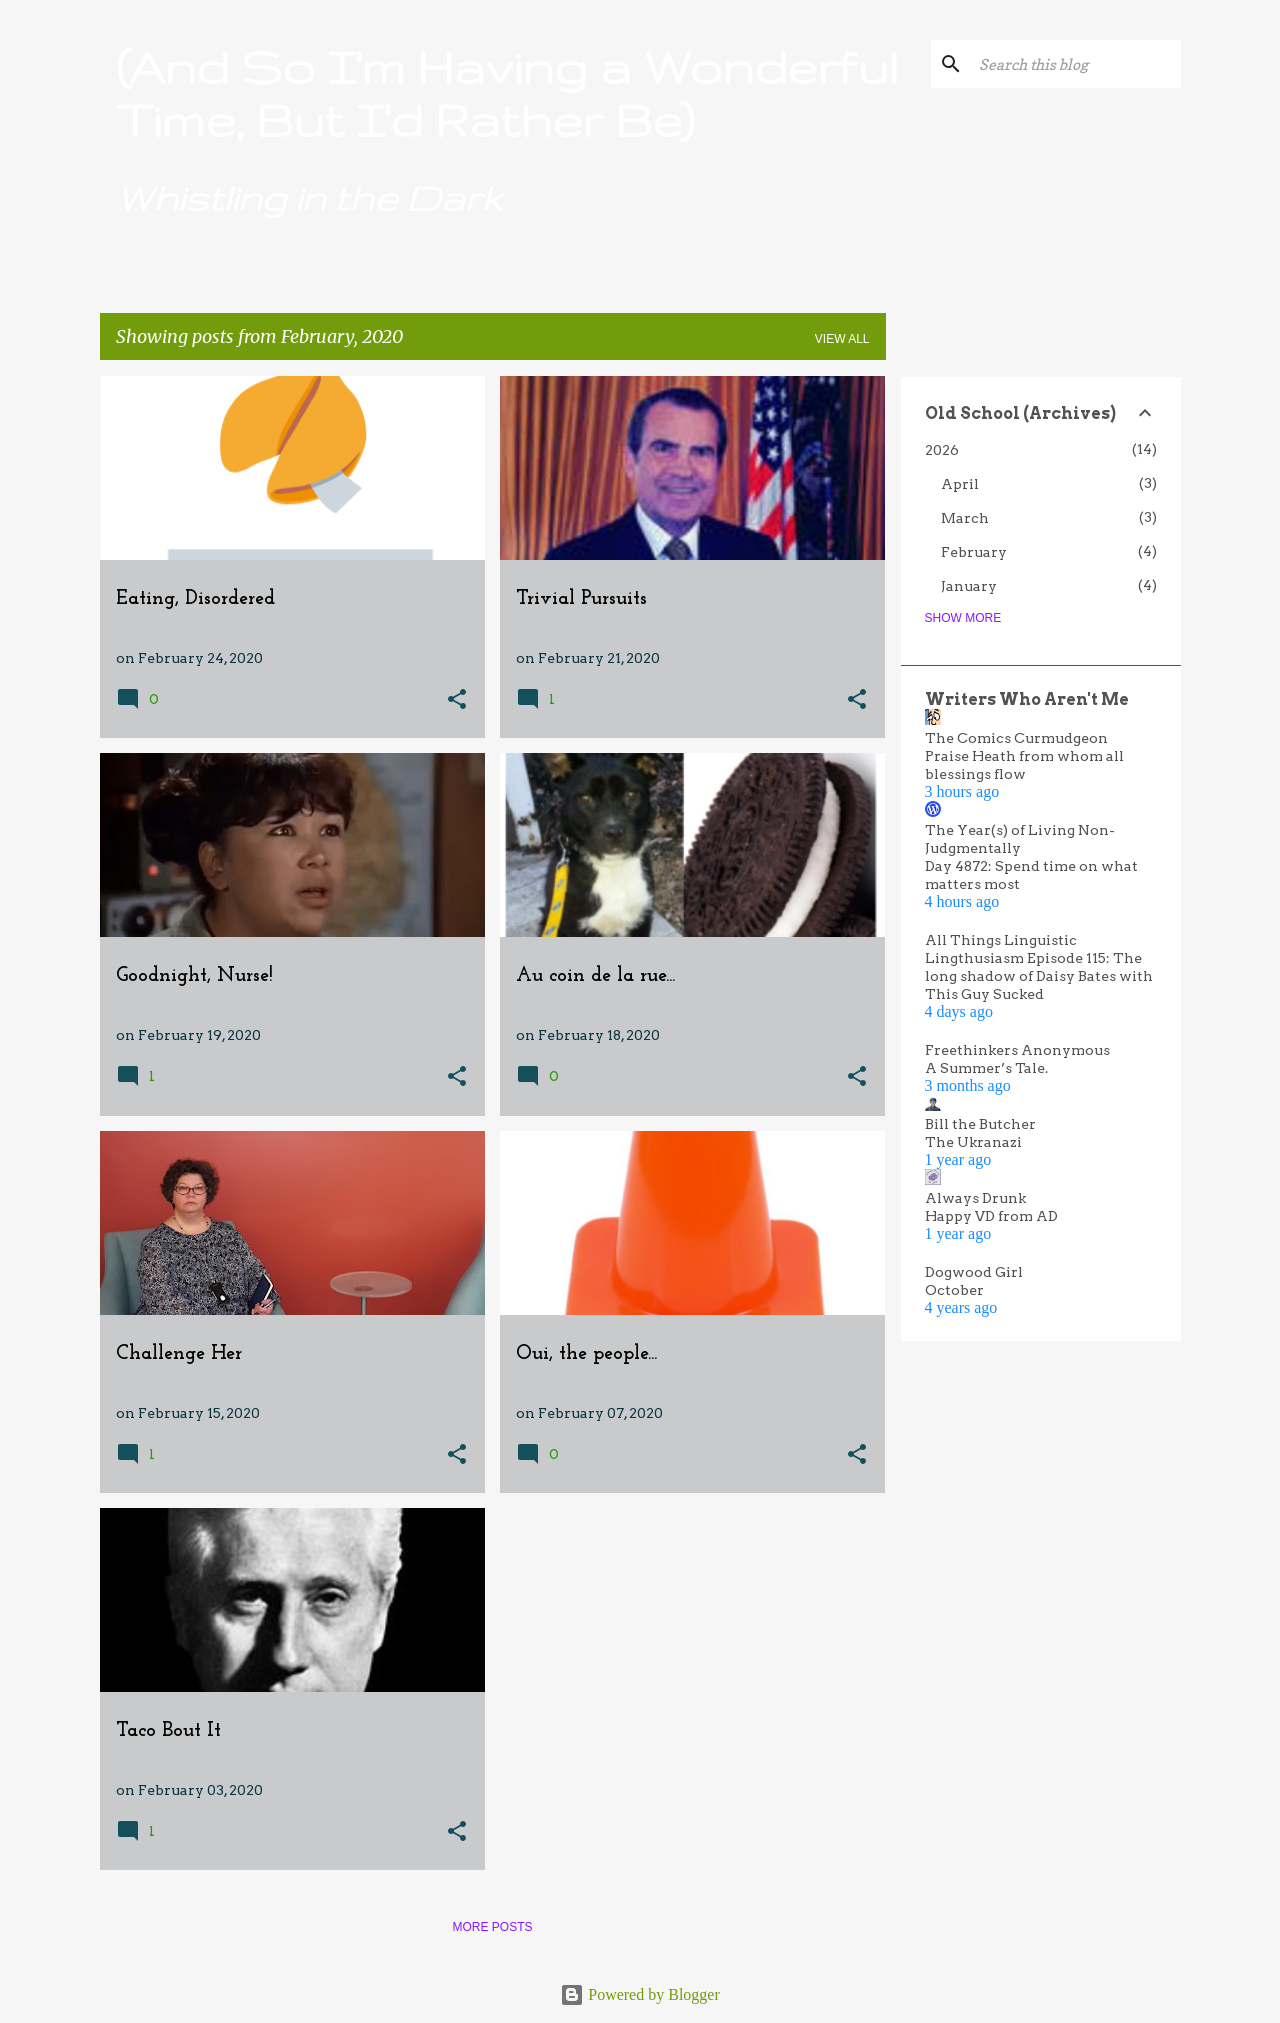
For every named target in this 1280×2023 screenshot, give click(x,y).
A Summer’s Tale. (986, 1068)
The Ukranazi (973, 1142)
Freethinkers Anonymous (1017, 1050)
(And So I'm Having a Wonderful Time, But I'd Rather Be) (507, 93)
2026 (942, 450)
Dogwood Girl (974, 1272)
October (954, 1290)
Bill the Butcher (980, 1124)
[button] (457, 700)
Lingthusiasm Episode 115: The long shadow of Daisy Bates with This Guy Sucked (1039, 976)
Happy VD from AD (991, 1216)
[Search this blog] (1076, 64)
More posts (492, 1927)
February (974, 552)
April (960, 484)
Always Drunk (975, 1198)
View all (842, 339)
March (965, 518)
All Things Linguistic (1001, 940)
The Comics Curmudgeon (1016, 738)
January (969, 586)
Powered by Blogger (640, 1994)
